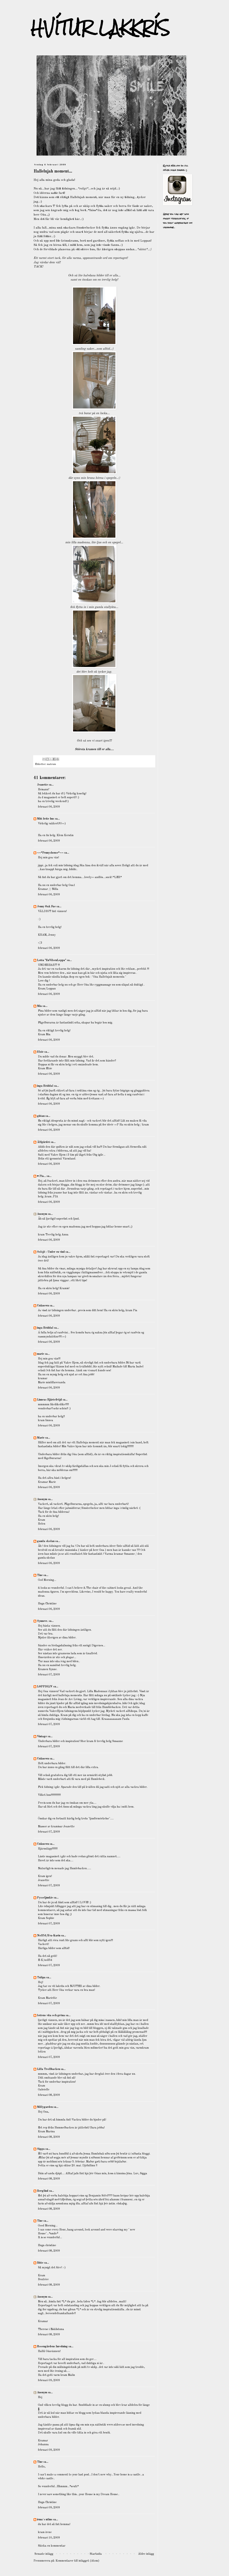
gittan (41, 1116)
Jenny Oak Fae (46, 906)
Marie (40, 1437)
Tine (40, 1575)
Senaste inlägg (43, 2554)
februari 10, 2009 (49, 2537)
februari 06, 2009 (49, 806)
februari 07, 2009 (49, 1674)
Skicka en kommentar (51, 2545)
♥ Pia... (41, 1176)
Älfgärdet (43, 1142)
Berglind (42, 2191)
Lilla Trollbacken (48, 2069)
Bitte (40, 2262)
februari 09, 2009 (49, 2380)
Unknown (43, 1305)
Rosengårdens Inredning (52, 2346)
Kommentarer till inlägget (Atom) (77, 2560)
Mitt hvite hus (45, 818)
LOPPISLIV (45, 1686)
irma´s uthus (44, 2519)
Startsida (96, 2554)
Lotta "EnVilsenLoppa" (51, 960)
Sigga (41, 2149)
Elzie (40, 1052)
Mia (39, 1006)
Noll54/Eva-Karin (48, 1935)
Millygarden (45, 2107)
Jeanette (42, 784)
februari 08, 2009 (49, 2095)
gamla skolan (46, 1541)
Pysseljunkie (45, 1897)
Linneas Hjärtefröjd (49, 1399)
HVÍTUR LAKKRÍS (100, 27)
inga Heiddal (45, 1086)
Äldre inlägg (146, 2554)
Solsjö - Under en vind (51, 1252)
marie (40, 1354)
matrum (51, 764)
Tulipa (41, 1977)
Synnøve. (42, 1621)
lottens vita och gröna (51, 2015)
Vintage (42, 1736)
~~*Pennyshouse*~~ (50, 852)
